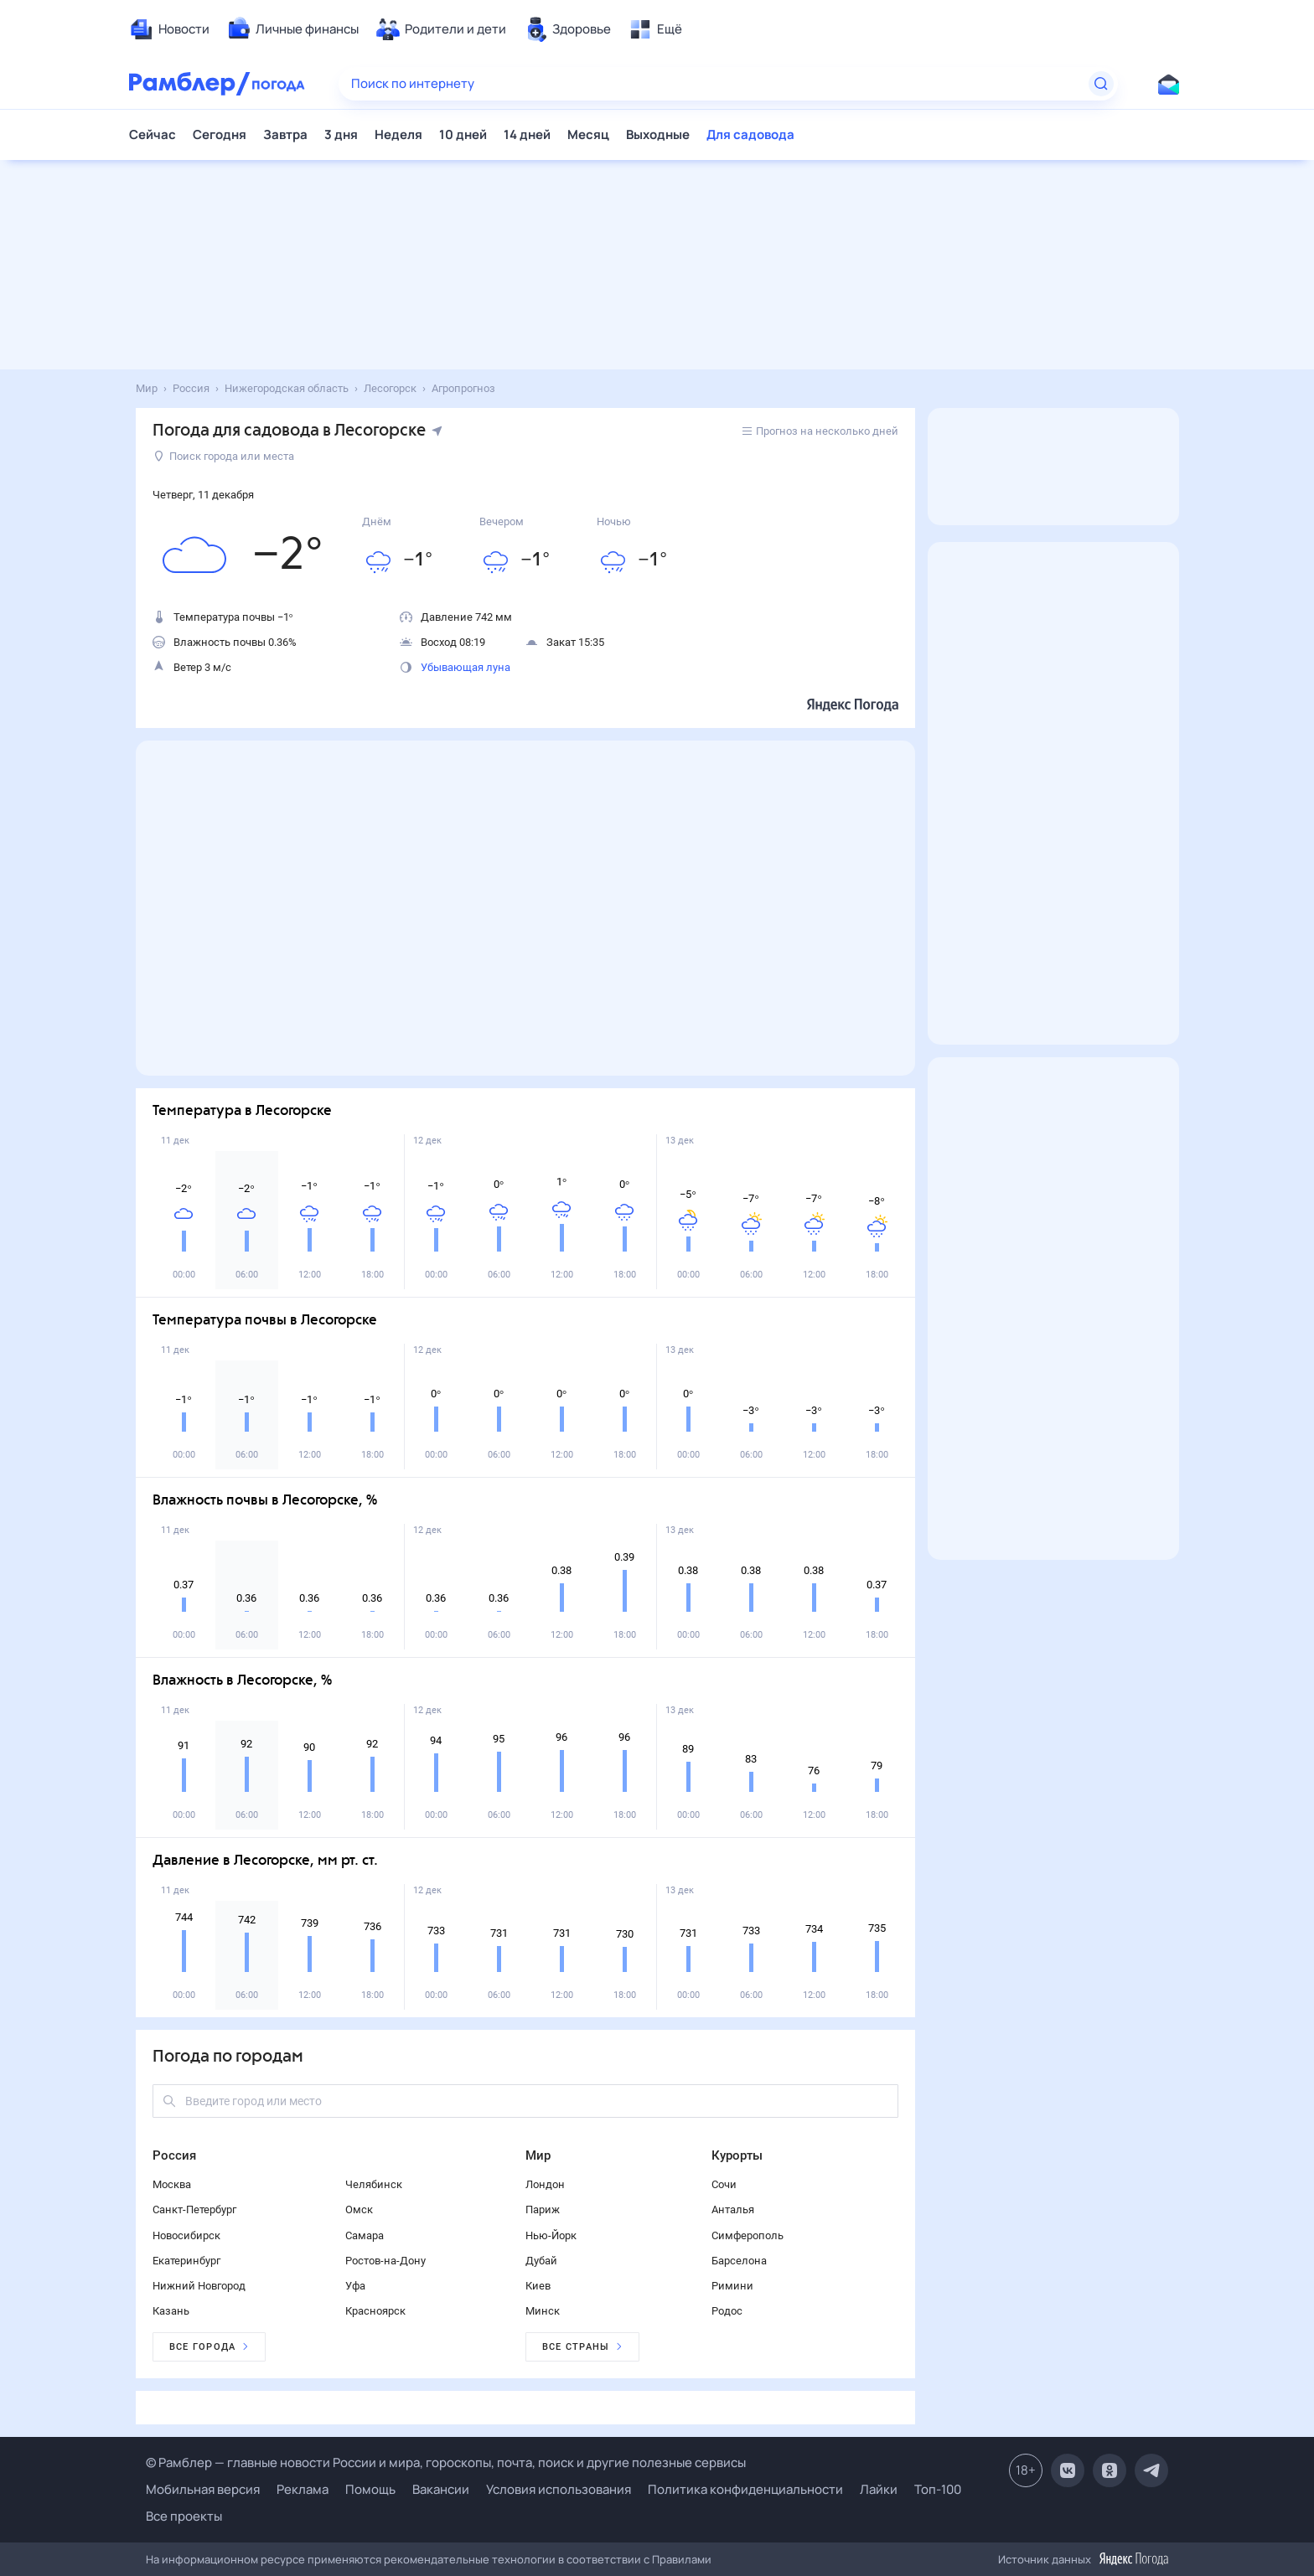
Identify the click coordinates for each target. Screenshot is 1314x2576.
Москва (172, 2184)
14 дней (527, 134)
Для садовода (750, 134)
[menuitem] (169, 29)
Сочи (724, 2184)
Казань (171, 2311)
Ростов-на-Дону (385, 2260)
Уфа (355, 2285)
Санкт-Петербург (194, 2209)
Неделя (398, 134)
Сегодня (219, 134)
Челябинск (373, 2184)
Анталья (732, 2209)
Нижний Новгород (199, 2285)
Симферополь (747, 2235)
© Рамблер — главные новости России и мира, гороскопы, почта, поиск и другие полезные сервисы (446, 2462)
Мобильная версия (203, 2489)
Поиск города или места (224, 456)
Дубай (541, 2260)
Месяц (588, 134)
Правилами (681, 2559)
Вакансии (440, 2489)
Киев (538, 2285)
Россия (174, 2155)
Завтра (285, 134)
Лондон (545, 2184)
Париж (542, 2209)
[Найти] (1101, 84)
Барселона (739, 2260)
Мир (538, 2155)
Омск (359, 2209)
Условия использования (558, 2489)
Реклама (302, 2489)
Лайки (879, 2489)
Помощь (370, 2489)
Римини (732, 2285)
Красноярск (375, 2311)
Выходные (658, 134)
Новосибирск (186, 2235)
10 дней (463, 134)
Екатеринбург (186, 2260)
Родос (726, 2311)
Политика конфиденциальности (745, 2489)
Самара (364, 2235)
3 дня (341, 134)
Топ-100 (937, 2489)
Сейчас (152, 134)
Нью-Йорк (551, 2235)
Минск (542, 2311)
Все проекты (184, 2516)
